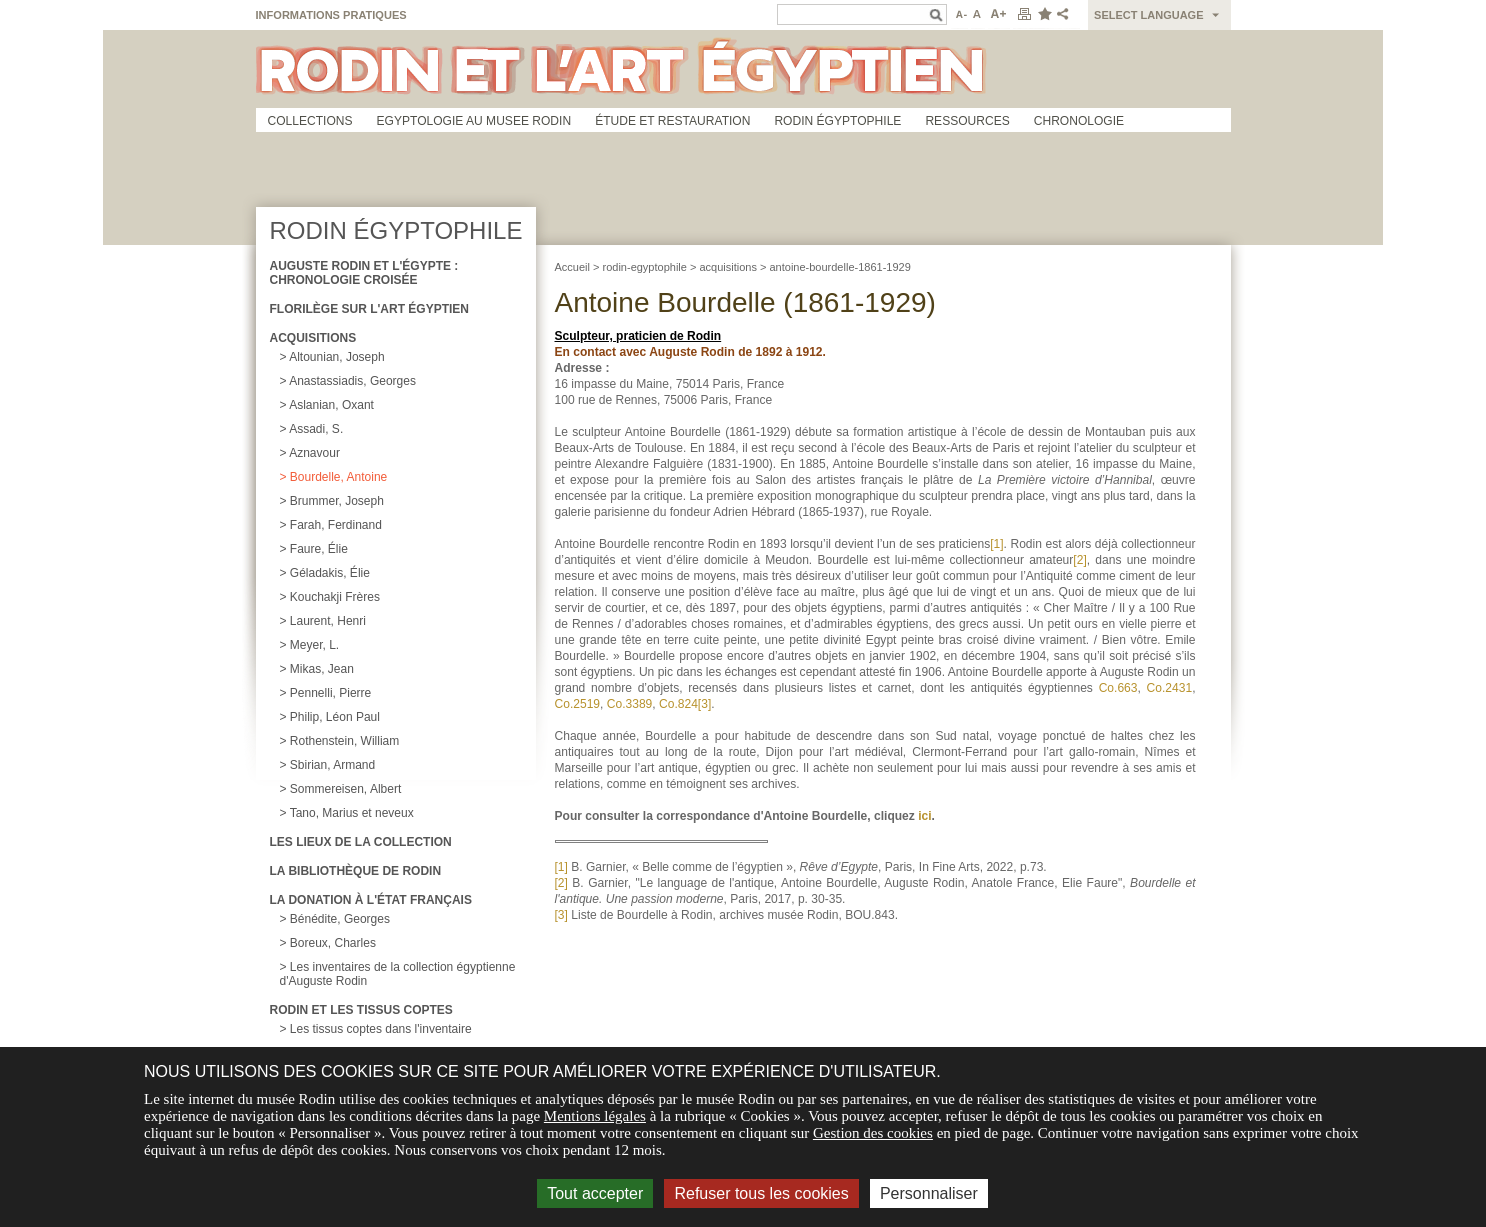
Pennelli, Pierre (330, 693)
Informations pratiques (331, 15)
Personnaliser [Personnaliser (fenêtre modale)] (929, 1193)
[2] (1079, 560)
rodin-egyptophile (645, 267)
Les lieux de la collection (361, 842)
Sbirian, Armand (332, 765)
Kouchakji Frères (335, 597)
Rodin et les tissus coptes (361, 1010)
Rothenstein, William (344, 741)
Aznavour (314, 453)
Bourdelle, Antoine (338, 477)
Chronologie (1079, 121)
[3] (704, 704)
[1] (996, 544)
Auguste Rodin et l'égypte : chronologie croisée (364, 273)
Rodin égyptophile (837, 121)
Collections (310, 121)
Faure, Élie (319, 549)
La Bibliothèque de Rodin (356, 871)
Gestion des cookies (873, 1133)
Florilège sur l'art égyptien (370, 309)
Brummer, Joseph (337, 501)
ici (924, 816)
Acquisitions (313, 338)
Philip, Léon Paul (335, 717)
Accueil (572, 267)
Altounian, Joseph (336, 357)
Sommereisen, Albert (345, 789)
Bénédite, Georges (340, 919)
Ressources (967, 121)
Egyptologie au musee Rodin (474, 121)
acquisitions (727, 267)
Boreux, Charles (333, 943)
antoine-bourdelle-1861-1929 (839, 267)
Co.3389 (630, 704)
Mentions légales (595, 1116)
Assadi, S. (316, 429)
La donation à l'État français (371, 900)
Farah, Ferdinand (336, 525)
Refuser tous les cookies (761, 1193)
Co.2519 (578, 704)
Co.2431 (1170, 688)
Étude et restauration (672, 121)
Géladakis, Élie (330, 573)
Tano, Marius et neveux (352, 813)
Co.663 (1118, 688)
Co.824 (678, 704)
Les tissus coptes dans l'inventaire (381, 1029)
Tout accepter (595, 1193)
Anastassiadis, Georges (352, 381)
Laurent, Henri (328, 621)
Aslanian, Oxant (331, 405)
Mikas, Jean (322, 669)
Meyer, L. (314, 645)
